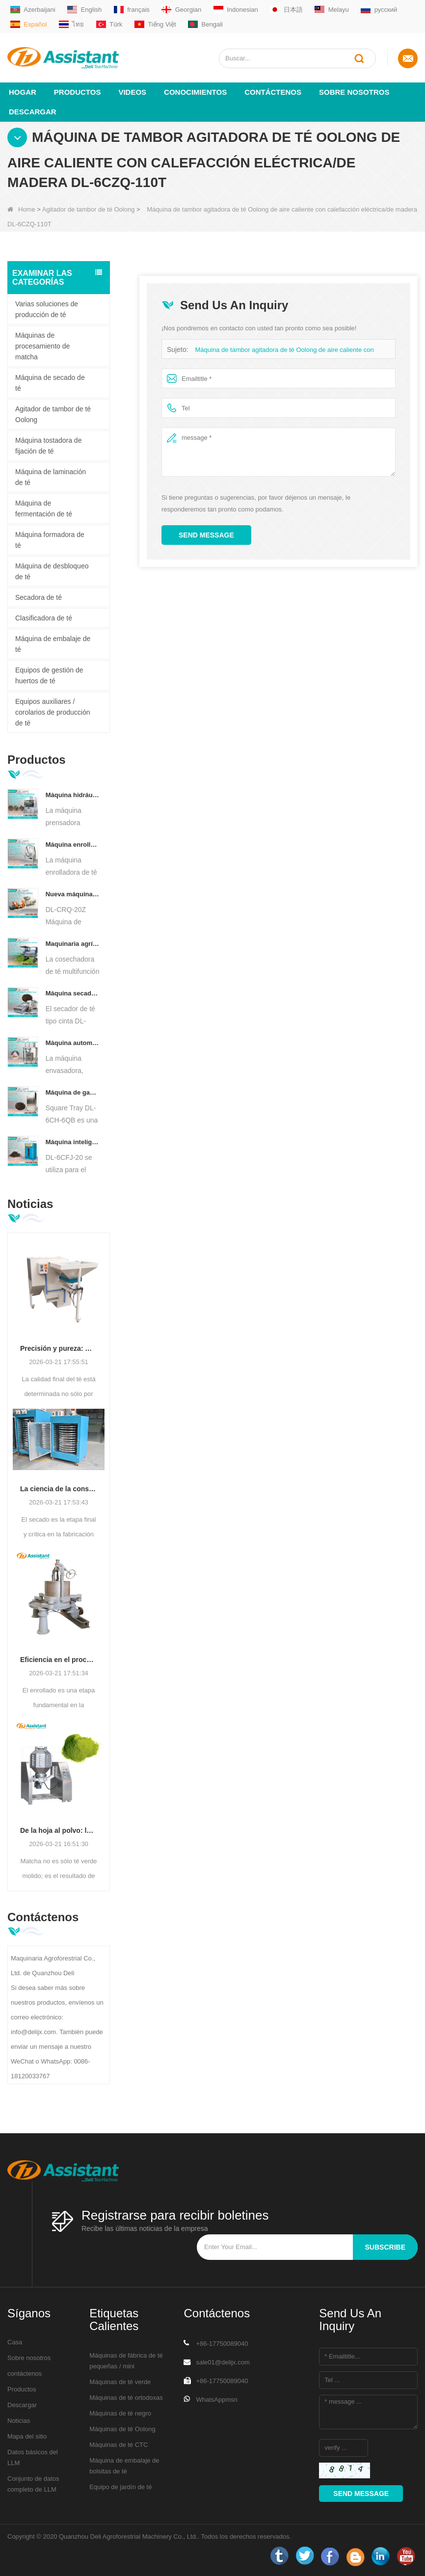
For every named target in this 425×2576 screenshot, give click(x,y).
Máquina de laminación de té (50, 476)
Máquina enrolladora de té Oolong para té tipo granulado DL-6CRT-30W (73, 844)
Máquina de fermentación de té (43, 508)
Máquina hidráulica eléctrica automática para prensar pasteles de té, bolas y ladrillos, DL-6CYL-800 (73, 794)
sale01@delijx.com (222, 2361)
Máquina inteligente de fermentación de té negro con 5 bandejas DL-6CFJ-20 (73, 1141)
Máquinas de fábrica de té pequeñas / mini (126, 2360)
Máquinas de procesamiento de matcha (42, 345)
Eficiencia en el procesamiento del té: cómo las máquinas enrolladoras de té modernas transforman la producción (58, 1659)
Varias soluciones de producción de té (46, 308)
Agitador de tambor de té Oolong (88, 209)
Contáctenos (272, 91)
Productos (77, 91)
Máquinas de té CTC (118, 2444)
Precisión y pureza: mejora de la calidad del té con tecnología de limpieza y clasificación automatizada (58, 1348)
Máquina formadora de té (49, 539)
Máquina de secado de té (50, 382)
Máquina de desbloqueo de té (51, 571)
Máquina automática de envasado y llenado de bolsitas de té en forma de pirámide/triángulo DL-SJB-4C (73, 1042)
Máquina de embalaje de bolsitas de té (124, 2465)
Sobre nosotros (354, 91)
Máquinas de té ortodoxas (126, 2397)
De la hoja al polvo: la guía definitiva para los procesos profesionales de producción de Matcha (58, 1830)
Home (21, 209)
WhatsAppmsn (217, 2399)
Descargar (32, 111)
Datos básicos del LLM (32, 2457)
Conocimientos (195, 91)
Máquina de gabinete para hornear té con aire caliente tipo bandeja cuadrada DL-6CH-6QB (73, 1092)
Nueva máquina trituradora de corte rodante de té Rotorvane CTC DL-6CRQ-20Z (73, 893)
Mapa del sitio (27, 2436)
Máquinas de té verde (120, 2381)
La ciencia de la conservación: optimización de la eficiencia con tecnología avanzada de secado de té (58, 1488)
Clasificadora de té (43, 617)
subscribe (385, 2247)
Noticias (18, 2420)
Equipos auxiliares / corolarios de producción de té (52, 711)
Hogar (22, 91)
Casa (14, 2341)
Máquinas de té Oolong (122, 2428)
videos (132, 91)
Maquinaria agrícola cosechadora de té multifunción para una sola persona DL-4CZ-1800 (73, 943)
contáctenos (24, 2373)
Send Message (206, 534)
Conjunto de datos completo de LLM (33, 2483)
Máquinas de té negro (120, 2412)
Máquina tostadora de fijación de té (48, 445)
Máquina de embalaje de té (52, 643)
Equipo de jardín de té (120, 2486)
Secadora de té (38, 597)
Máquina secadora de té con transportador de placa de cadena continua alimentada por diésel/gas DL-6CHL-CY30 (73, 992)
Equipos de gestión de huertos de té (49, 675)
